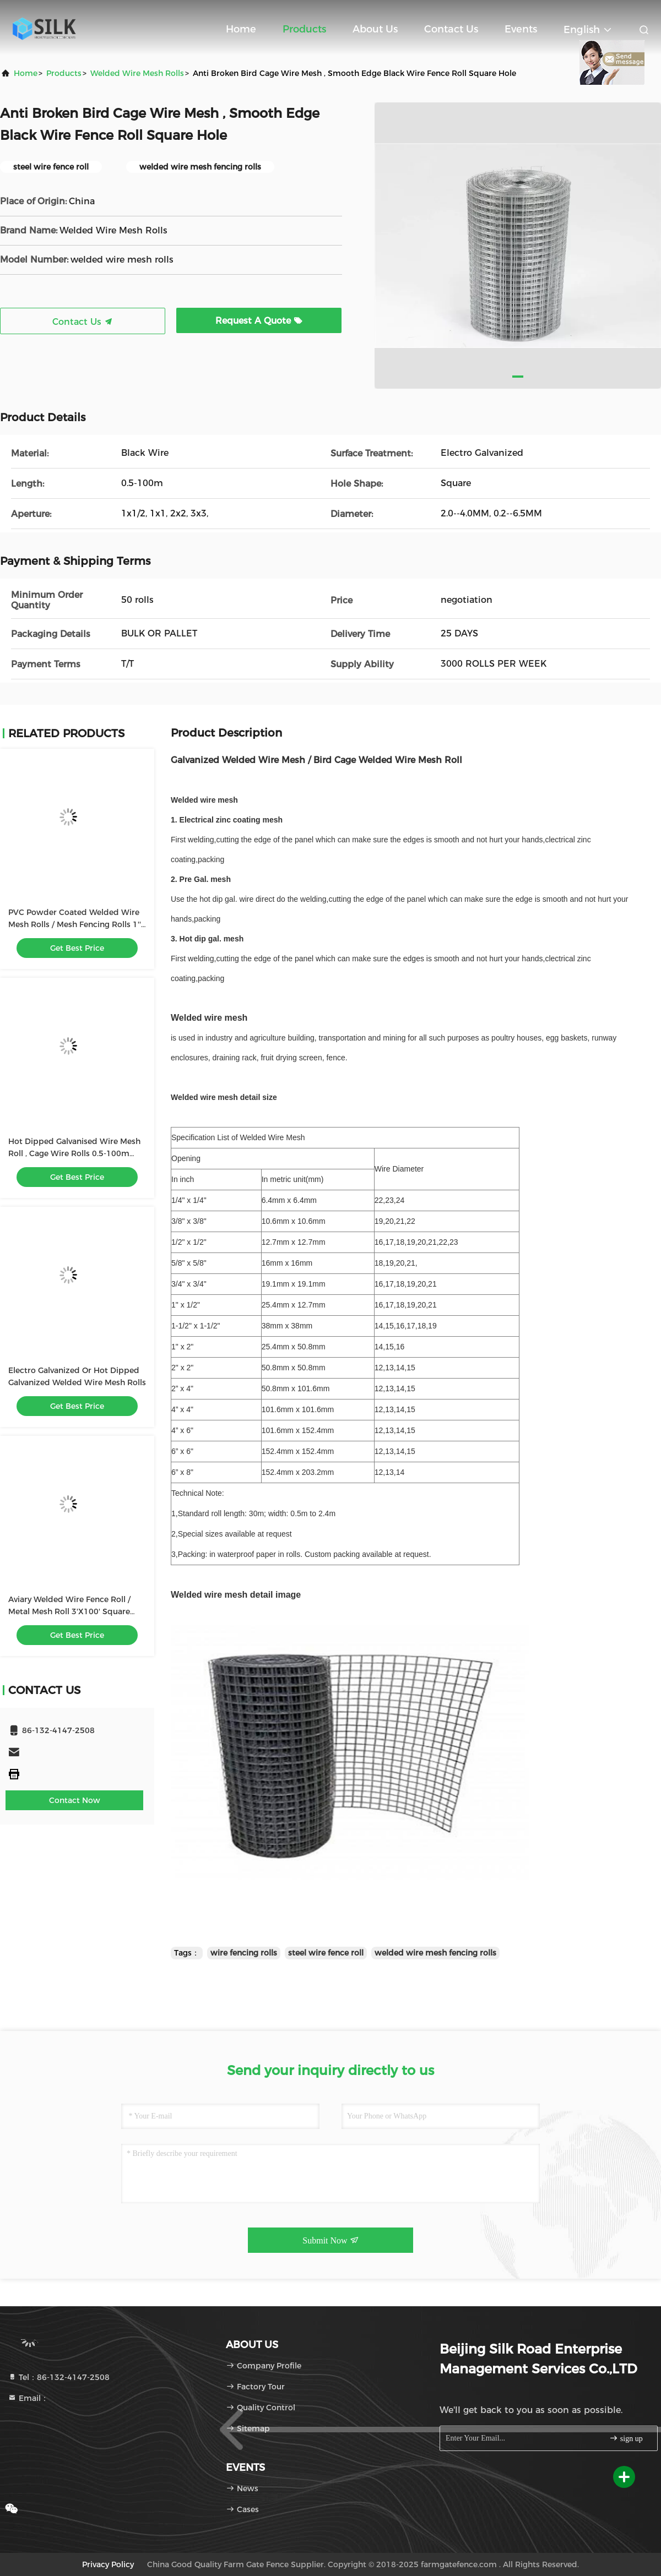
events (521, 29)
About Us (375, 29)
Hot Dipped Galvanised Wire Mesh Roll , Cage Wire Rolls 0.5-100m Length (74, 1153)
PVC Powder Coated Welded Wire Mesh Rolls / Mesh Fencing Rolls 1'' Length (74, 924)
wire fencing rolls (243, 1953)
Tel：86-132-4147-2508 (59, 2377)
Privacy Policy (108, 2564)
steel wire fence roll (326, 1953)
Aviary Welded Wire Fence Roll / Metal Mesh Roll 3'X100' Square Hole (69, 1611)
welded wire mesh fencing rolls (435, 1953)
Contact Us (451, 29)
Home (241, 29)
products (64, 73)
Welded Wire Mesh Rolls (137, 73)
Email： (28, 2398)
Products (304, 29)
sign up (625, 2438)
